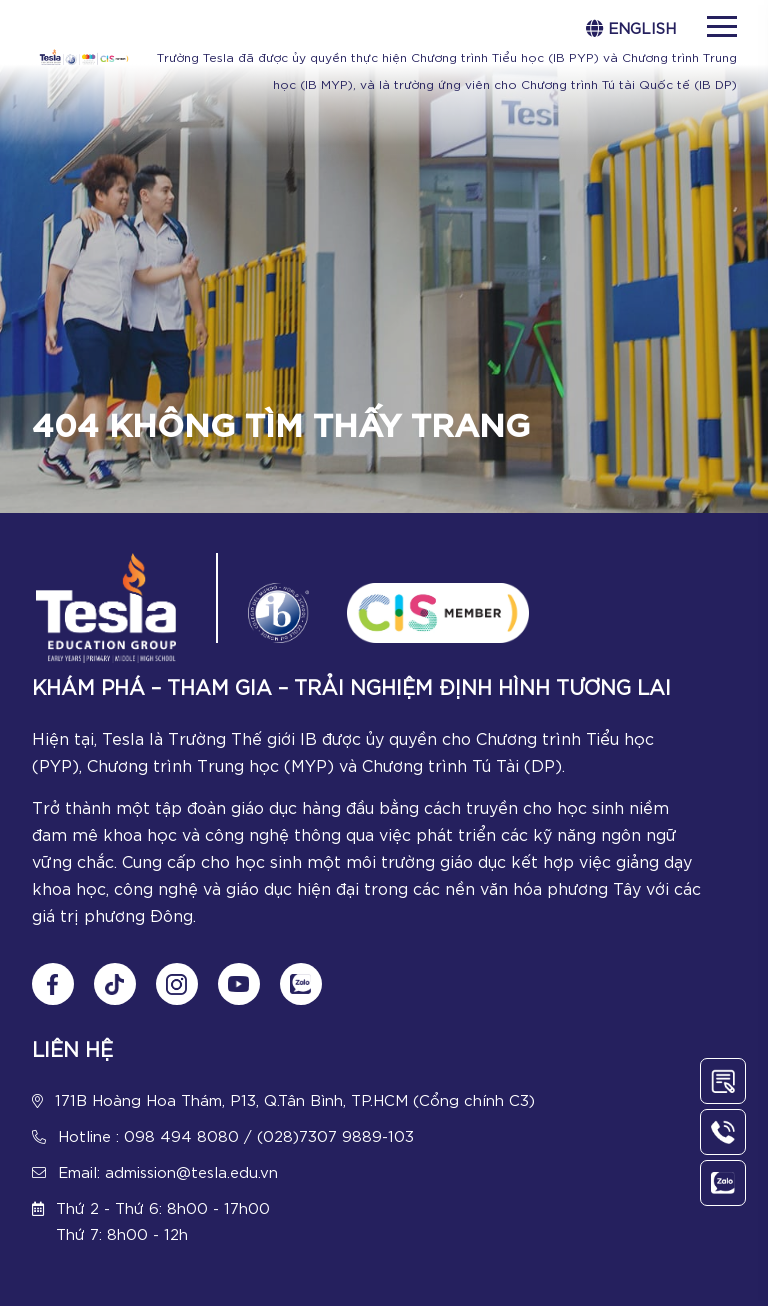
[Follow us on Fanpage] (53, 984)
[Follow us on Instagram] (177, 984)
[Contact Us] (723, 1081)
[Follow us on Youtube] (239, 984)
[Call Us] (723, 1132)
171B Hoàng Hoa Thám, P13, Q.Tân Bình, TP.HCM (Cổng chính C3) (295, 1099)
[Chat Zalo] (301, 984)
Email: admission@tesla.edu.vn (168, 1171)
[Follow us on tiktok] (115, 984)
